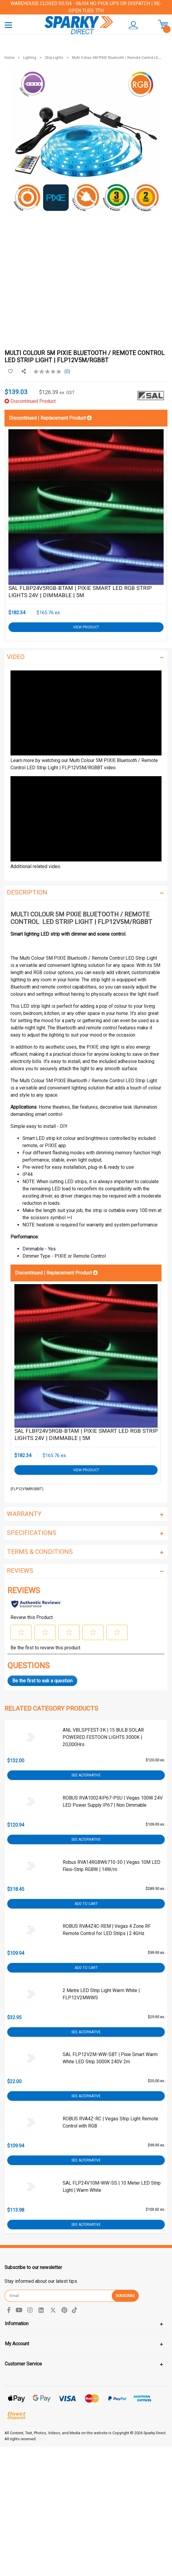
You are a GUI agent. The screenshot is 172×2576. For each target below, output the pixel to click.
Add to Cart (86, 1904)
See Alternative (86, 1775)
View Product (86, 627)
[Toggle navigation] (8, 24)
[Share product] (23, 371)
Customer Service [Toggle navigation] (23, 2364)
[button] (134, 25)
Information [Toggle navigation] (16, 2323)
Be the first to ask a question (42, 1681)
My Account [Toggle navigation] (17, 2344)
